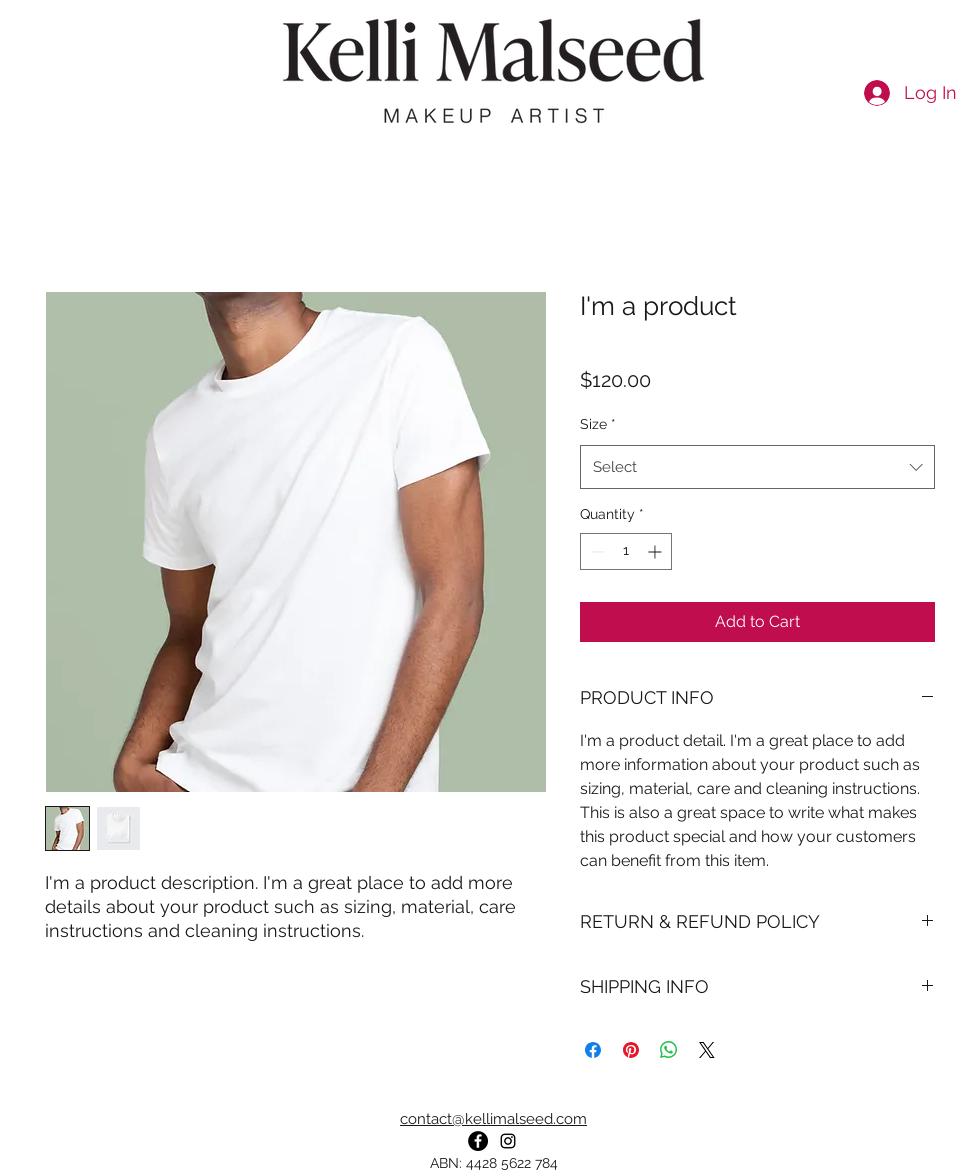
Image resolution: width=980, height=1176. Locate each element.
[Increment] (656, 551)
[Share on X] (707, 1050)
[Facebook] (478, 1141)
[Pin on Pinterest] (631, 1050)
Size (598, 424)
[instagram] (508, 1141)
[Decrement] (595, 551)
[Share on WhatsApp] (669, 1050)
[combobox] (757, 467)
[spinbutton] (626, 551)
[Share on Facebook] (593, 1050)
